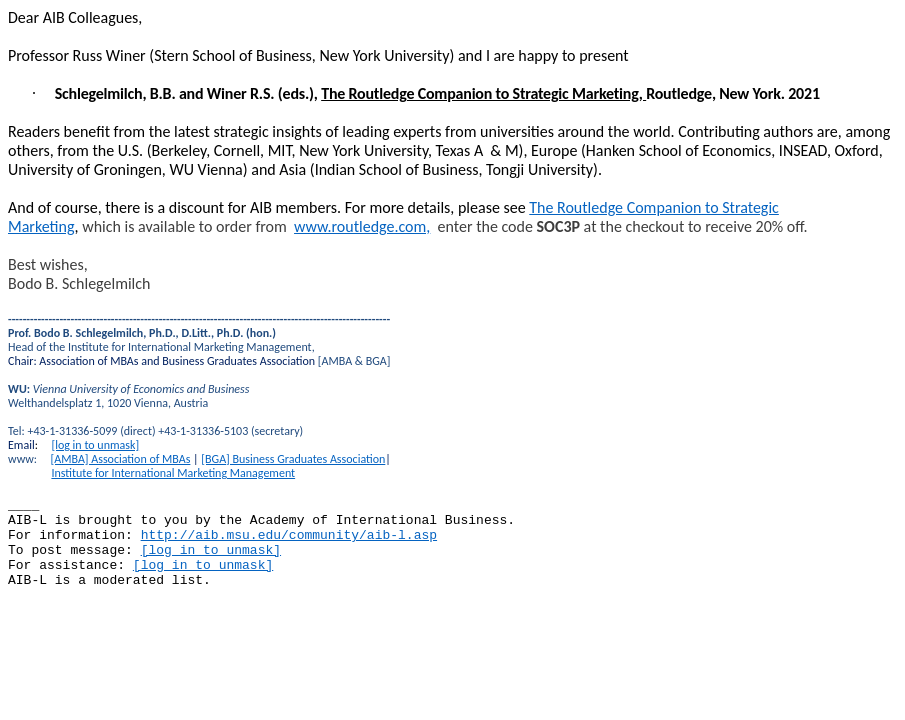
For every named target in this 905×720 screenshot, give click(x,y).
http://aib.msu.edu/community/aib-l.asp (289, 535)
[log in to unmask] (95, 445)
